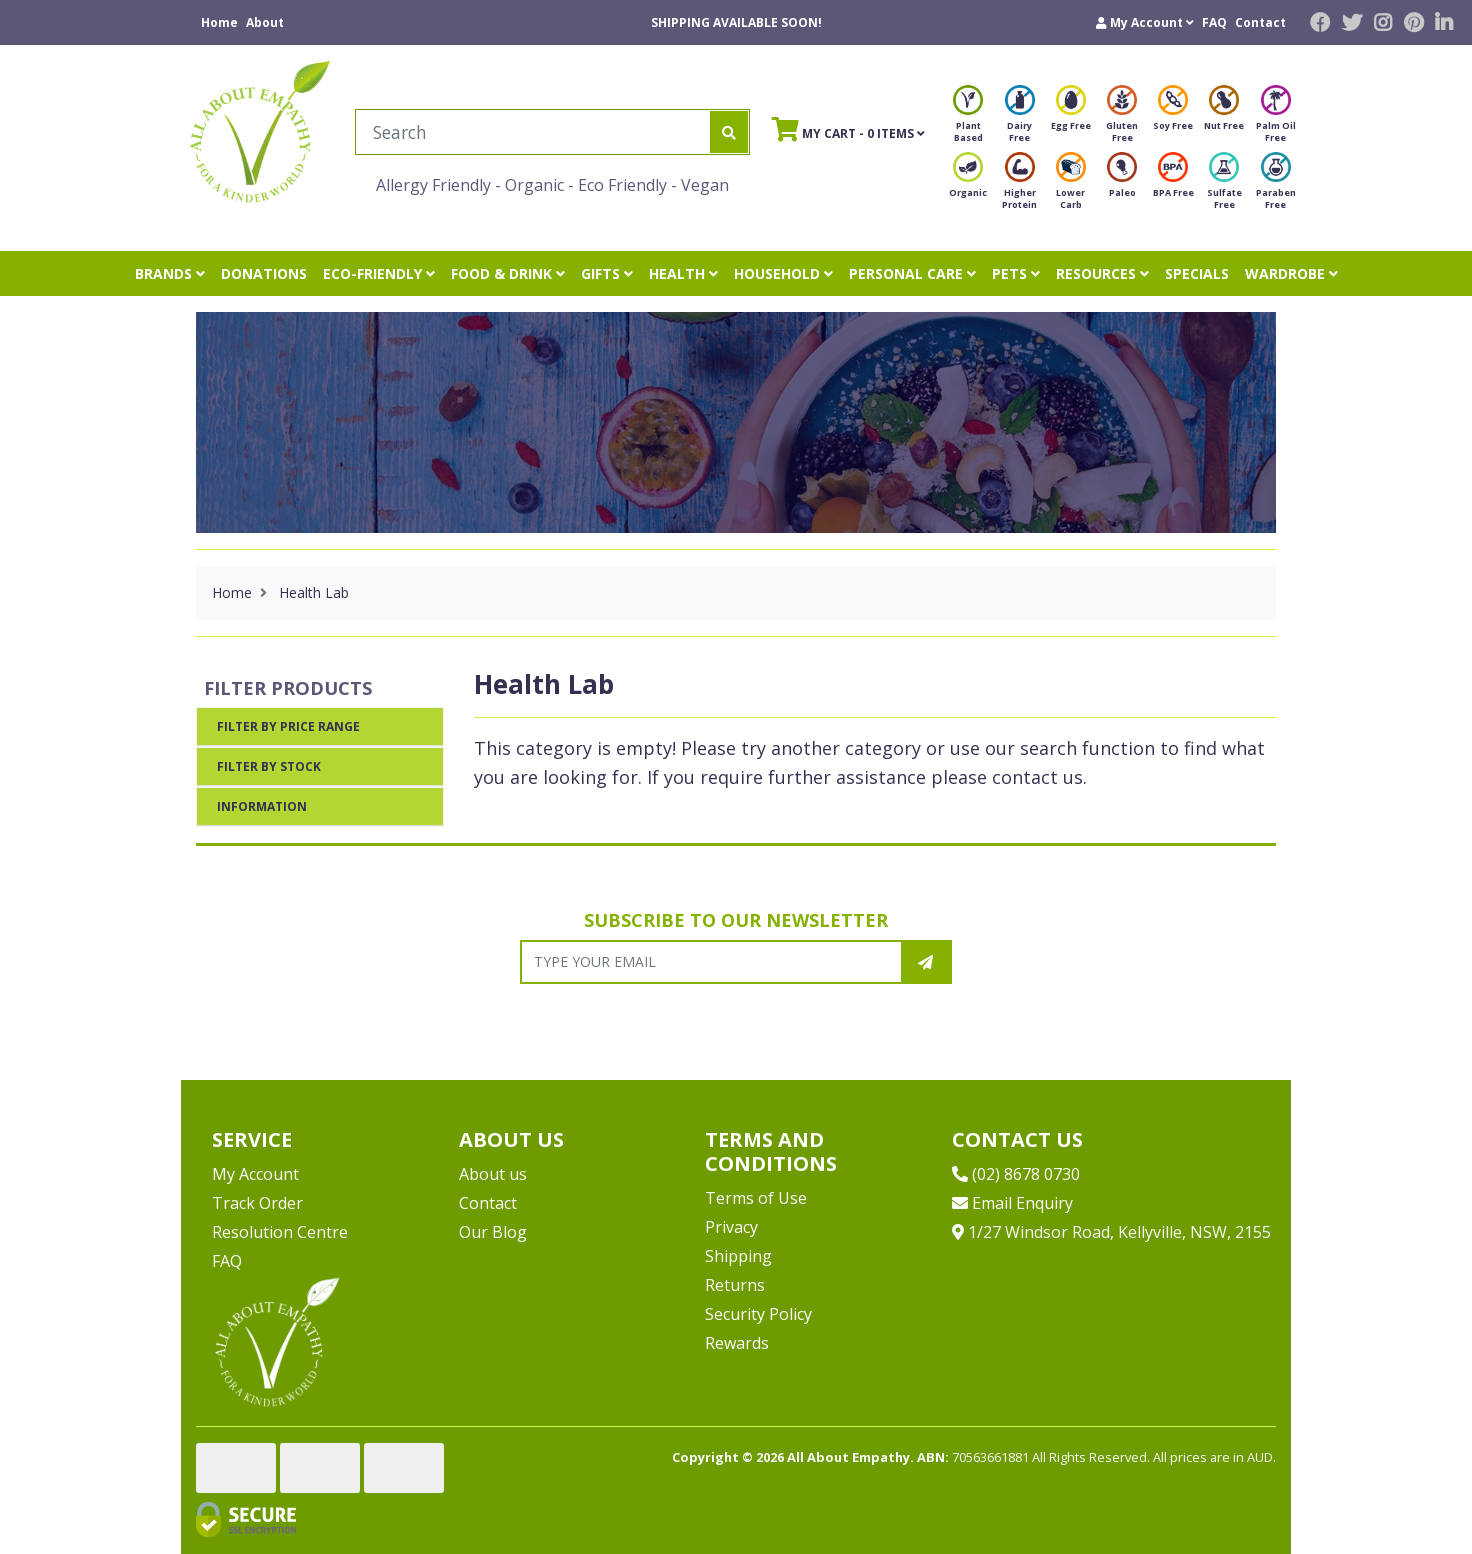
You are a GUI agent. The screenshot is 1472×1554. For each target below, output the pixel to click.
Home (219, 22)
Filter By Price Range (288, 726)
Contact (1260, 22)
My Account (255, 1174)
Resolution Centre (280, 1232)
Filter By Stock (269, 766)
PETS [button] (1016, 273)
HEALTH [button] (683, 273)
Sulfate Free (1224, 186)
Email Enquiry (1012, 1203)
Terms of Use (756, 1198)
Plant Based (968, 119)
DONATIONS (264, 273)
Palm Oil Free (1276, 119)
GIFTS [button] (607, 273)
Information (262, 806)
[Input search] (533, 132)
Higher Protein (1019, 186)
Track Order (257, 1203)
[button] (1145, 22)
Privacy (731, 1227)
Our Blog (493, 1232)
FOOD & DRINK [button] (508, 273)
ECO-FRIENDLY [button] (379, 273)
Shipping (738, 1256)
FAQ (1214, 22)
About (265, 22)
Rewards (737, 1343)
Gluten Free (1122, 119)
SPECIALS (1197, 273)
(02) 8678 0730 (1016, 1174)
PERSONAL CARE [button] (912, 273)
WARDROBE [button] (1291, 273)
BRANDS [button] (170, 273)
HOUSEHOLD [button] (783, 273)
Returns (735, 1285)
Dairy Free (1020, 119)
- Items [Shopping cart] (848, 129)
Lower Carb (1071, 186)
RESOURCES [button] (1102, 273)
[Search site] (729, 132)
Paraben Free (1276, 186)
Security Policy (758, 1314)
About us (493, 1174)
